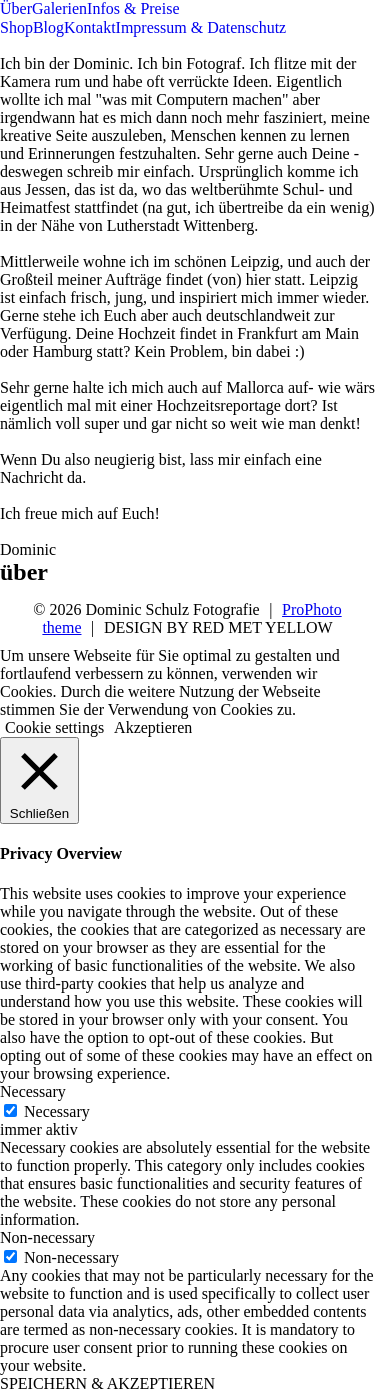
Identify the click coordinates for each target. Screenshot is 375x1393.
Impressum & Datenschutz (201, 27)
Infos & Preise (133, 8)
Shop (16, 27)
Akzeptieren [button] (153, 727)
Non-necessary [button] (47, 1237)
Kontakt (90, 27)
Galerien (59, 8)
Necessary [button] (33, 1091)
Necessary (57, 1111)
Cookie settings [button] (54, 727)
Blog (48, 27)
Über (16, 8)
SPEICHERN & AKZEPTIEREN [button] (107, 1383)
